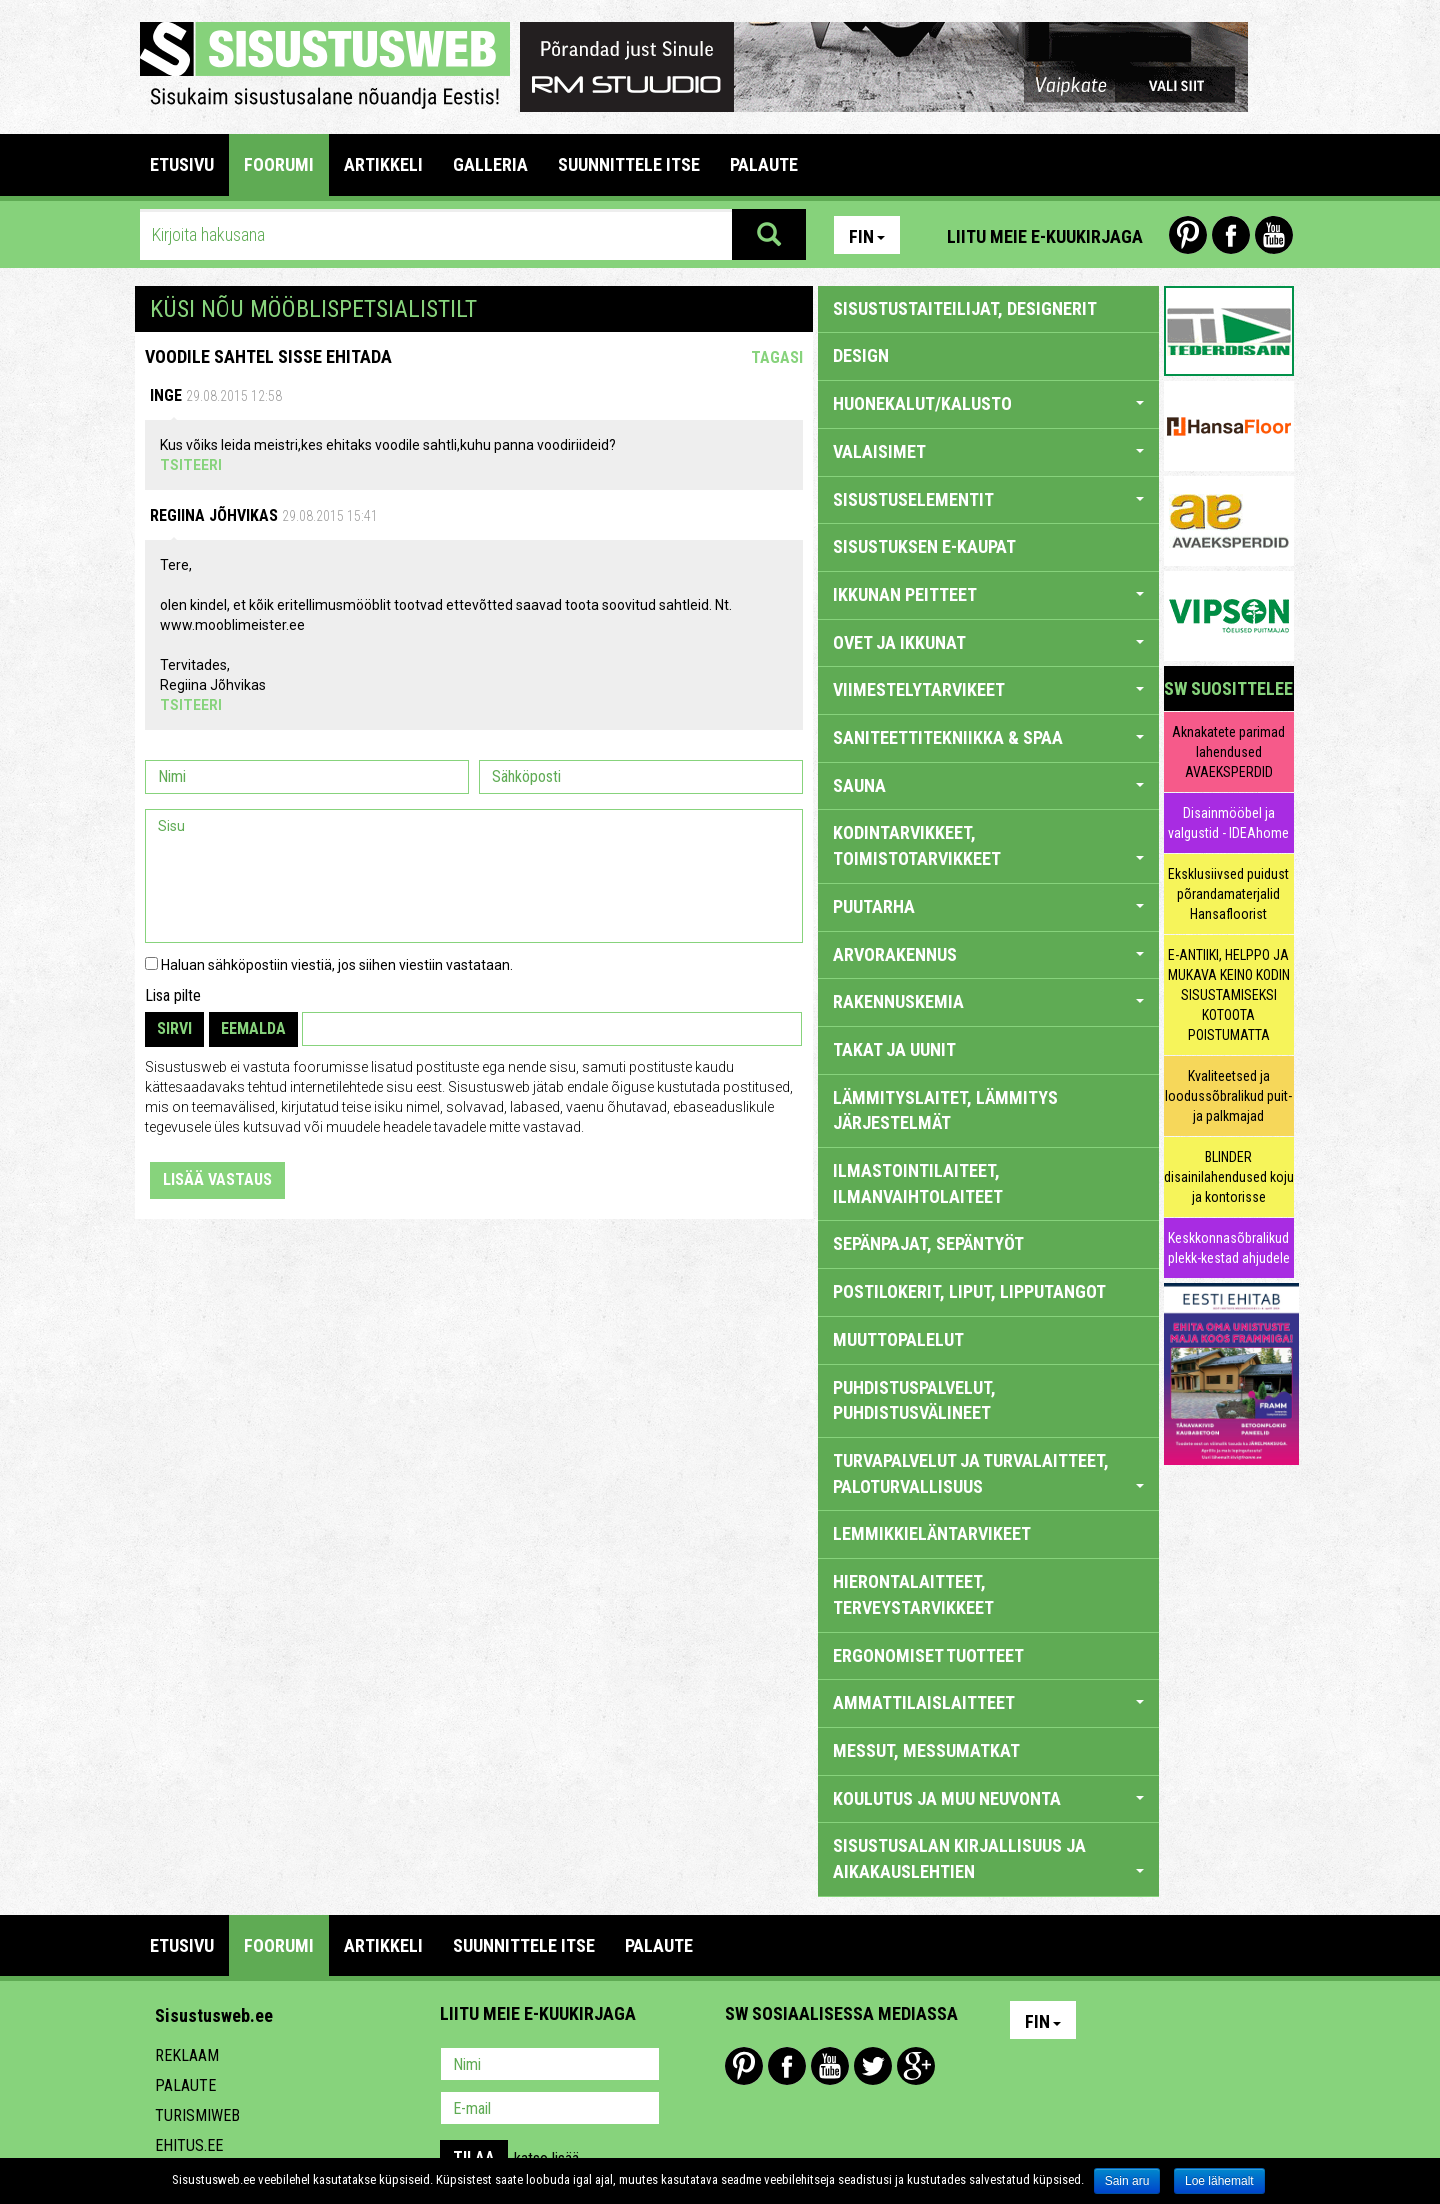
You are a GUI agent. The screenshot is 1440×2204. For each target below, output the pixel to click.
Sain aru (1127, 2181)
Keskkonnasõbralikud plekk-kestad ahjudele (1229, 1248)
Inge (166, 395)
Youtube (1274, 235)
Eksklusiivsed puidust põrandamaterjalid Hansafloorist (1228, 894)
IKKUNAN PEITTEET (988, 594)
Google (916, 2066)
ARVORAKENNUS (988, 954)
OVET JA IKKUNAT (988, 642)
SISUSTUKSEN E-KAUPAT (924, 546)
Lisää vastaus (217, 1179)
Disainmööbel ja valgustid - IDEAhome (1228, 823)
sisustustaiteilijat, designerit (965, 308)
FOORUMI (279, 164)
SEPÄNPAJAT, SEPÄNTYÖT (928, 1243)
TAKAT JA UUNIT (894, 1049)
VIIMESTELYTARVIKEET (988, 689)
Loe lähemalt (1219, 2181)
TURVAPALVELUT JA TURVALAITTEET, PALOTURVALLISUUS (988, 1473)
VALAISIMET (988, 451)
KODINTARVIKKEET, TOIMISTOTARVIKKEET (988, 845)
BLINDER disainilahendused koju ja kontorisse (1229, 1177)
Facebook (1231, 235)
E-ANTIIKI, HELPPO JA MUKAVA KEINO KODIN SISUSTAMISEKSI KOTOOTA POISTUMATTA (1229, 995)
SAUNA (988, 785)
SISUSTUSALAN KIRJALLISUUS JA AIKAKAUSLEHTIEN (988, 1858)
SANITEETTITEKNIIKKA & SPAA (988, 737)
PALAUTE (764, 164)
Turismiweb (197, 2115)
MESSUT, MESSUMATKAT (926, 1750)
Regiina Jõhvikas (214, 515)
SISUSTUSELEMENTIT (988, 499)
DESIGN (861, 355)
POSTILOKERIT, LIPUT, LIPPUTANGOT (969, 1291)
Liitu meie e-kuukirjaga (1045, 236)
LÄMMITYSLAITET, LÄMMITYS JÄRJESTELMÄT (945, 1110)
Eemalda (253, 1028)
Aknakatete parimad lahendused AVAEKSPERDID (1228, 752)
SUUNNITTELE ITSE (629, 164)
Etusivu (182, 164)
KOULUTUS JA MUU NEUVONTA (988, 1798)
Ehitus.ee (189, 2145)
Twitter (873, 2066)
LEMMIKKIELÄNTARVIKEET (932, 1533)
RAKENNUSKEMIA (988, 1001)
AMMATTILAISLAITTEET (988, 1702)
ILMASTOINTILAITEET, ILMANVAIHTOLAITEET (918, 1183)
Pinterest (1188, 235)
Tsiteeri (191, 465)
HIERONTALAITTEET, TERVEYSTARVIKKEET (913, 1594)
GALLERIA (490, 164)
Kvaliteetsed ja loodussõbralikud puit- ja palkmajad (1228, 1096)
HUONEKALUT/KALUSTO (988, 403)
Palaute (185, 2085)
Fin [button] (867, 236)
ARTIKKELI (383, 164)
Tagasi (777, 357)
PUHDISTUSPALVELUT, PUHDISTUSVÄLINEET (914, 1400)
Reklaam (187, 2055)
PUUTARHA (988, 906)
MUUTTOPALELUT (898, 1339)
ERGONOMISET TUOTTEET (928, 1655)
